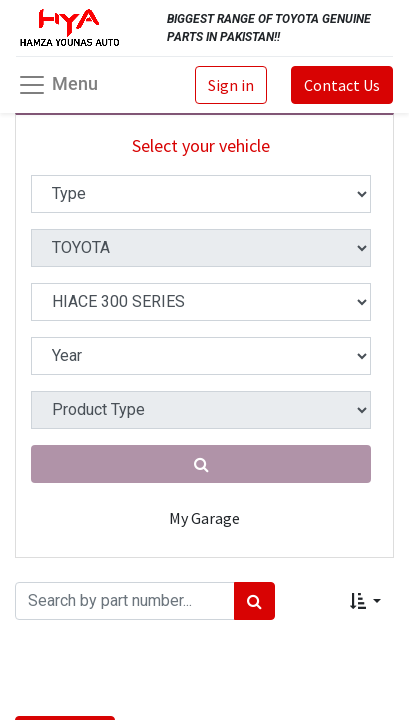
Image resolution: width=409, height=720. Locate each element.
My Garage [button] (204, 518)
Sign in (231, 85)
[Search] (254, 601)
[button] (365, 601)
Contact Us (342, 85)
